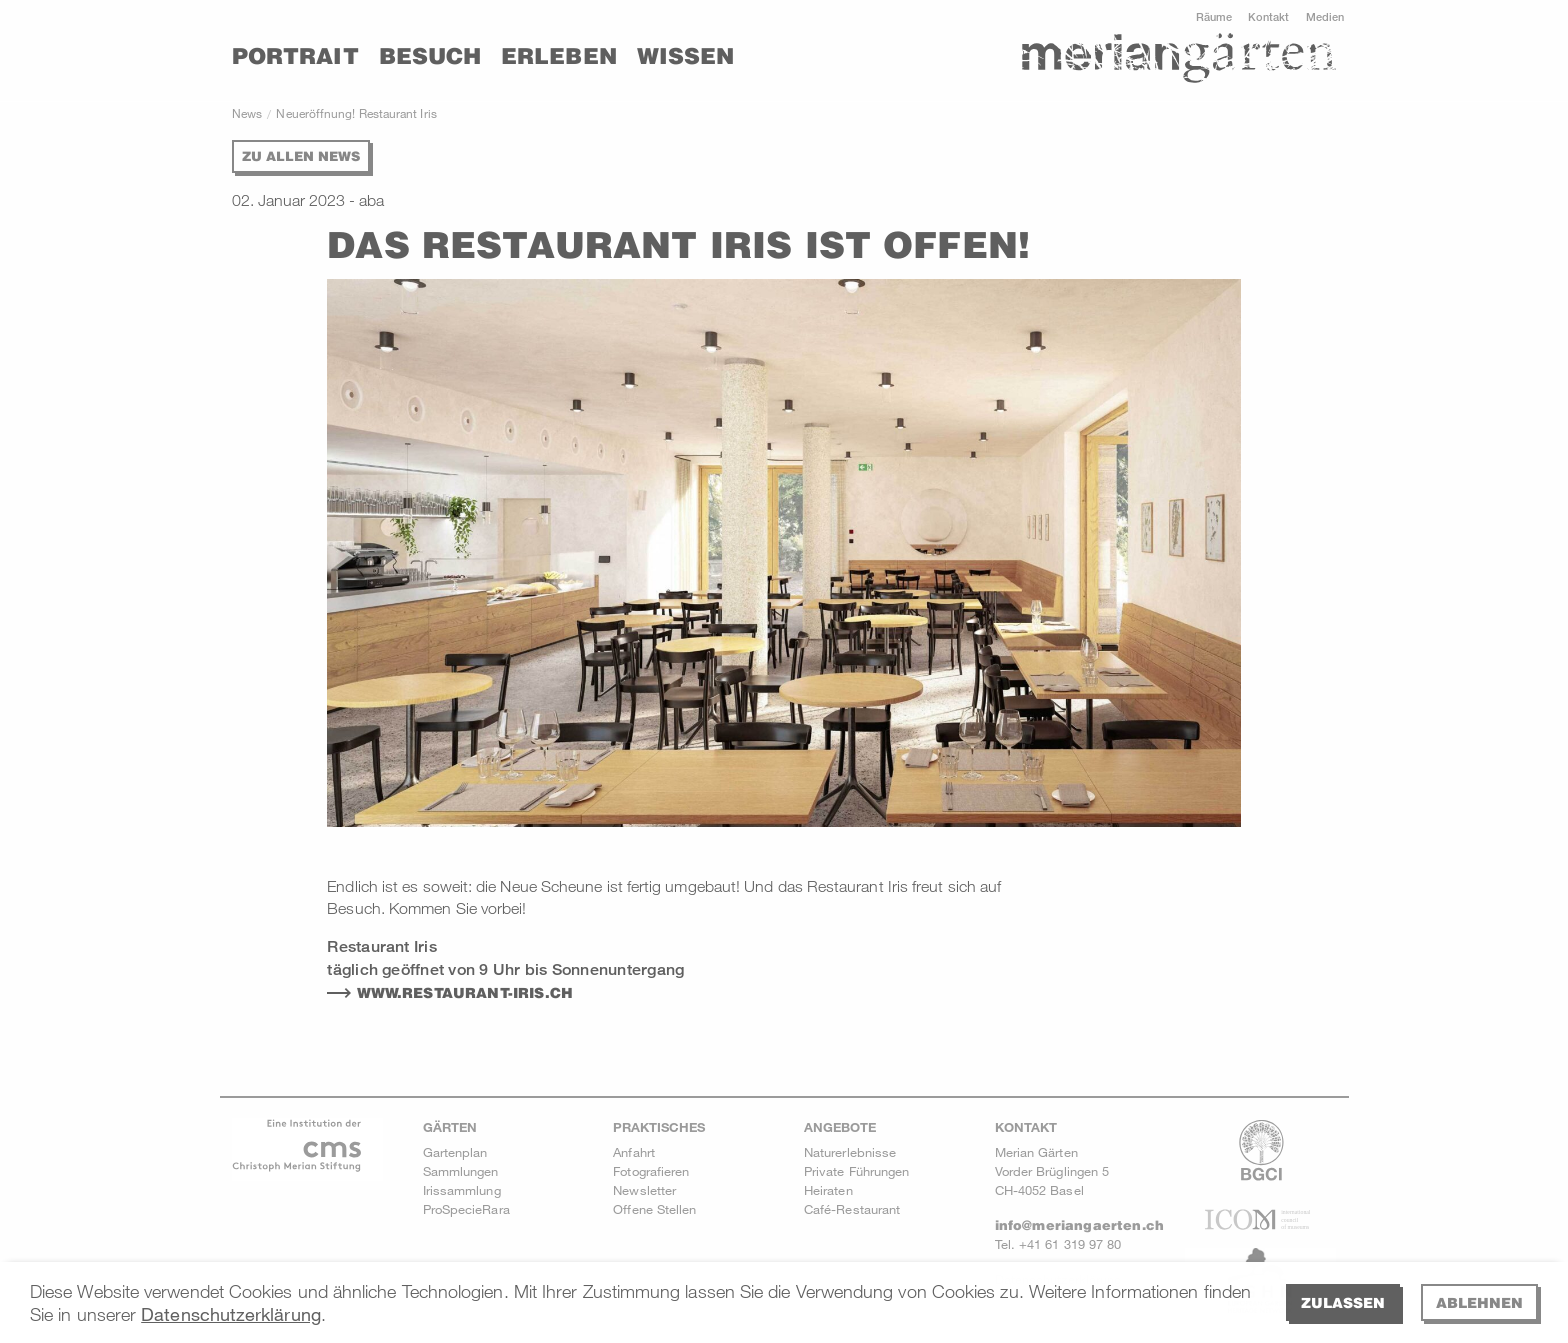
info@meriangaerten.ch (1079, 1225)
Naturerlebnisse (850, 1152)
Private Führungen (856, 1171)
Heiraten (828, 1190)
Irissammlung (462, 1190)
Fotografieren (651, 1171)
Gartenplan (455, 1152)
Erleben (559, 56)
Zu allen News (301, 156)
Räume (1214, 16)
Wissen (685, 56)
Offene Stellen (654, 1209)
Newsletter (644, 1190)
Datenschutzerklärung (231, 1314)
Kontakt (1269, 16)
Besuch (430, 56)
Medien (1325, 16)
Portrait (295, 56)
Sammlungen (461, 1171)
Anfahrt (634, 1152)
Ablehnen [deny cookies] (1479, 1302)
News (247, 113)
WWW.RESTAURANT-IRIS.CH (465, 993)
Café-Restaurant (852, 1209)
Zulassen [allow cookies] (1343, 1302)
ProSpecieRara (466, 1209)
